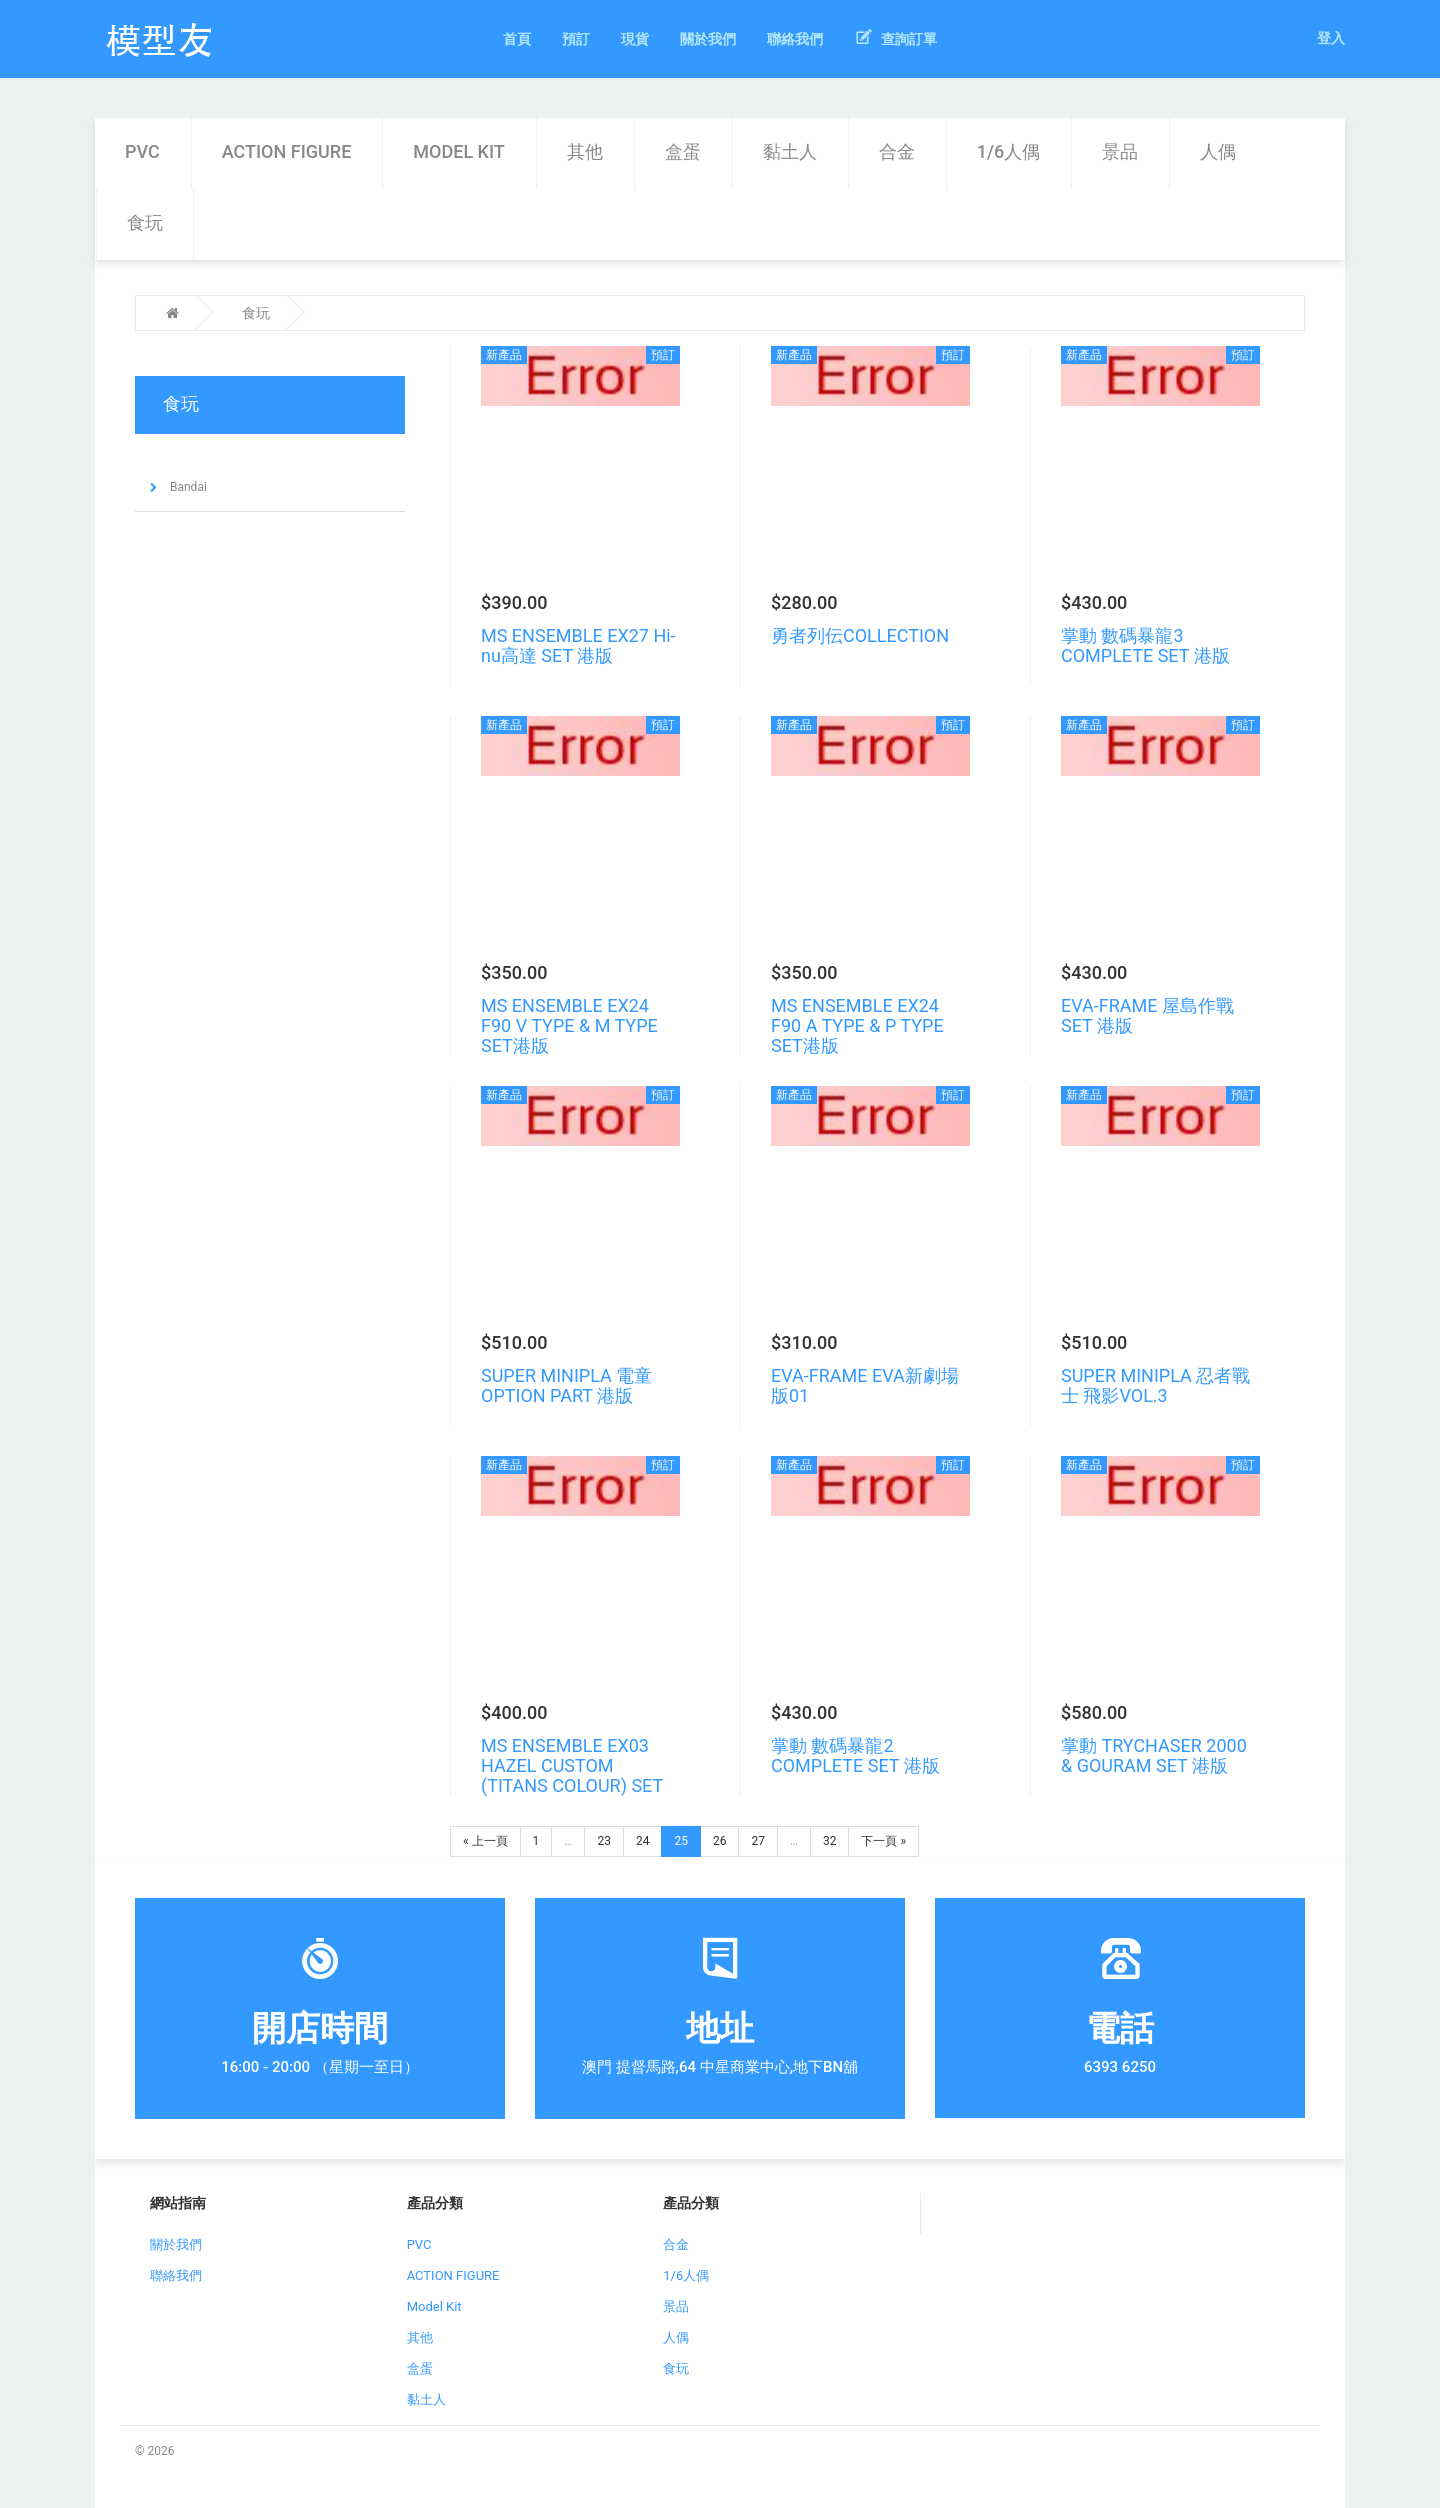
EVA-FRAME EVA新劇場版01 (865, 1385)
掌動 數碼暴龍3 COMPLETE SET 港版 (1145, 645)
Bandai (187, 487)
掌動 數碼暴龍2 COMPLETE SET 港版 (855, 1755)
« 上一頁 (485, 1841)
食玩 (145, 222)
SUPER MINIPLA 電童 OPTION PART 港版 (566, 1385)
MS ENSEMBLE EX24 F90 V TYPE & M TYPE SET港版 (569, 1025)
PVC (142, 151)
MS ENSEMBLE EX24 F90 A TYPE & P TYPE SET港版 (857, 1025)
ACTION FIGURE (287, 151)
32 (830, 1841)
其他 (585, 151)
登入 (1331, 38)
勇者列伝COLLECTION (860, 635)
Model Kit (458, 151)
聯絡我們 (176, 2275)
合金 (897, 151)
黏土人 (790, 151)
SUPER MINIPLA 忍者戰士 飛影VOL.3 (1155, 1385)
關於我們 (176, 2244)
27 (758, 1841)
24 (643, 1841)
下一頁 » (883, 1841)
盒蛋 (683, 151)
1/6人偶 (1008, 151)
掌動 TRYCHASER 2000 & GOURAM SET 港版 (1154, 1755)
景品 (1120, 151)
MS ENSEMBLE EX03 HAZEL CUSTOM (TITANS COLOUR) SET (572, 1765)
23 (604, 1841)
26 (720, 1841)
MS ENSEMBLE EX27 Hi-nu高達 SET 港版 (578, 645)
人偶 (1218, 151)
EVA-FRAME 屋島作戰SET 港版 (1147, 1015)
